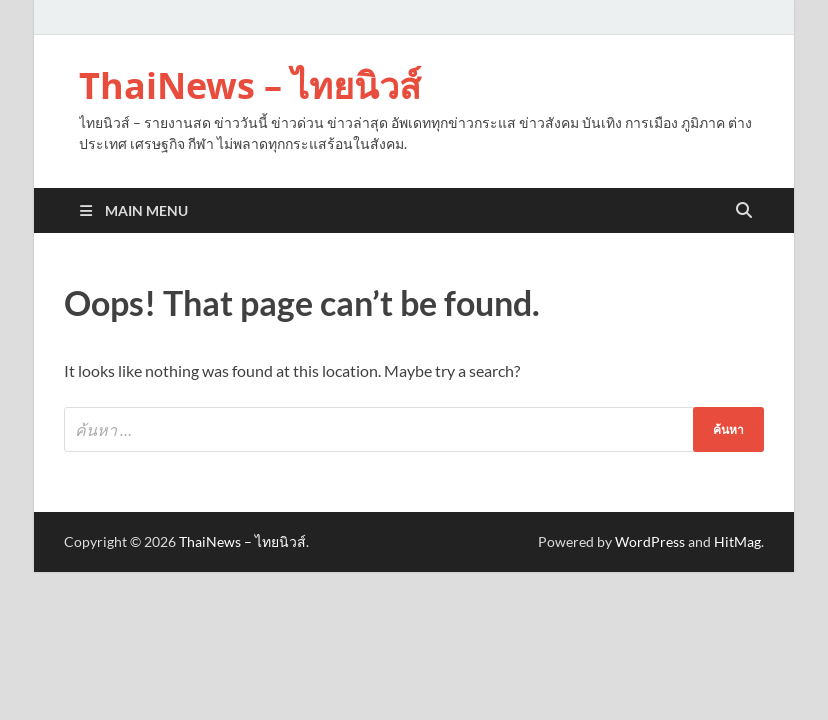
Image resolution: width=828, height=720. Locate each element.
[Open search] (744, 211)
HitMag (737, 541)
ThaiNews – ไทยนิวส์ (250, 85)
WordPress (650, 541)
